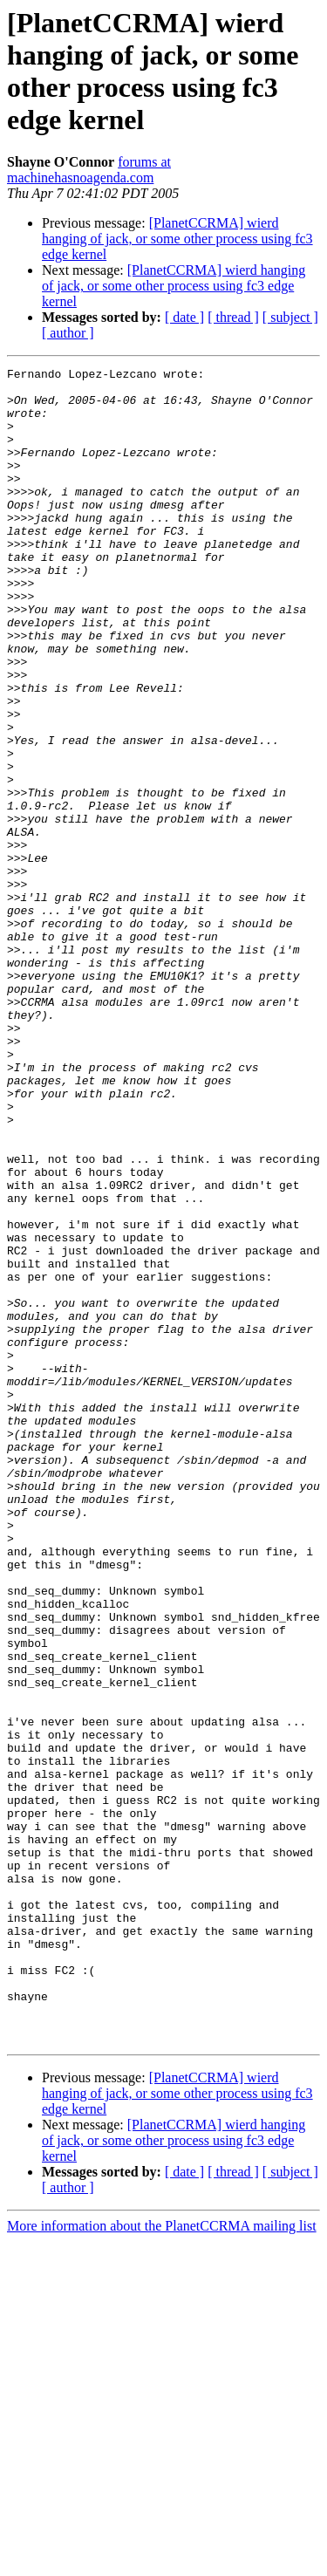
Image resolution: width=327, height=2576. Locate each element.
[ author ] (68, 332)
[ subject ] (290, 317)
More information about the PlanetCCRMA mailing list (162, 2560)
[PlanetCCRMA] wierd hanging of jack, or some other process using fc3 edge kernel (177, 238)
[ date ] (184, 317)
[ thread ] (233, 317)
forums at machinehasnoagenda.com (89, 169)
